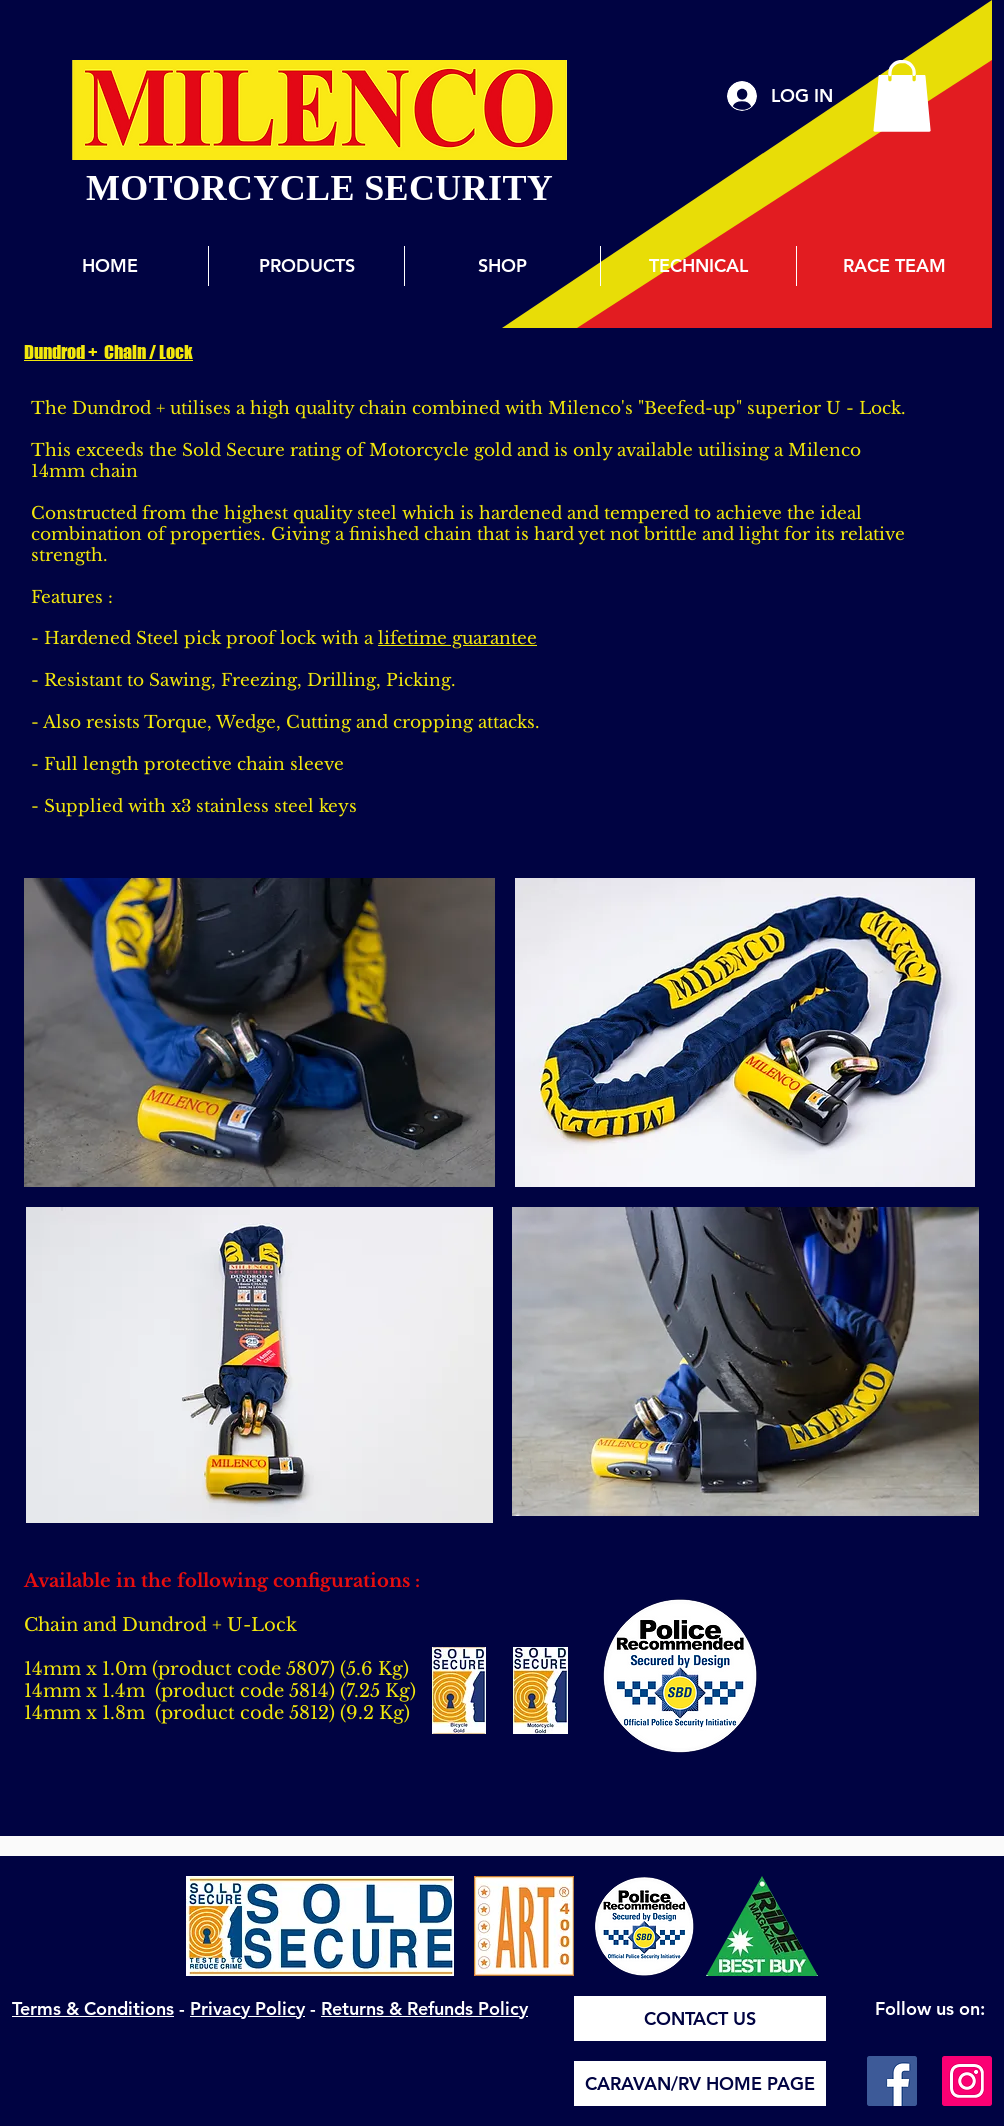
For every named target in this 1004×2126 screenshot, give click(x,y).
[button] (902, 96)
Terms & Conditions (93, 2008)
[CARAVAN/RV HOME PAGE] (700, 2083)
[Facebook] (892, 2081)
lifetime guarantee (457, 638)
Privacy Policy (247, 2008)
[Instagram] (967, 2081)
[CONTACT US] (700, 2018)
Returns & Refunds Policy (424, 2008)
